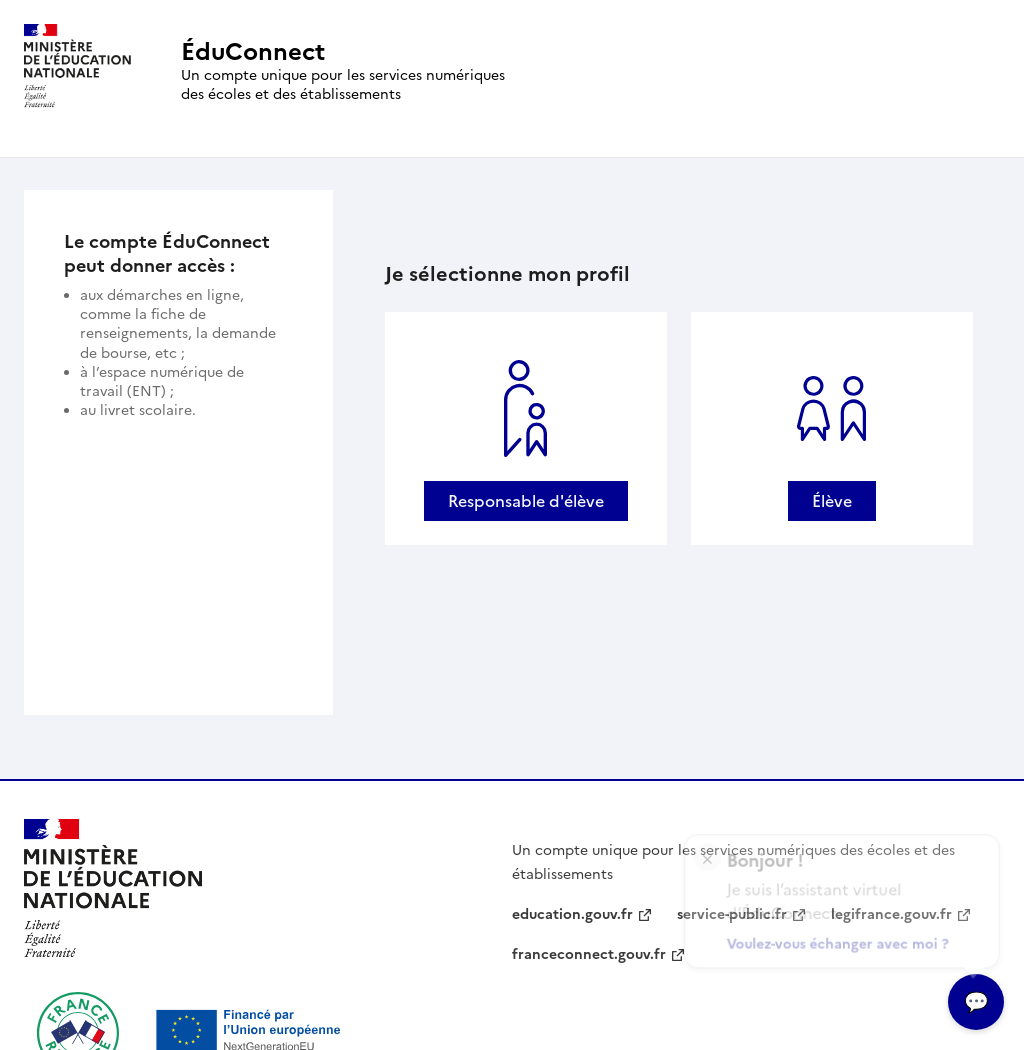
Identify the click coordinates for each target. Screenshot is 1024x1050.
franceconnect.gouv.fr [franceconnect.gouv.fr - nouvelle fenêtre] (589, 954)
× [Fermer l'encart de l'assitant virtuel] (707, 850)
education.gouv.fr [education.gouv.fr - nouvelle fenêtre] (572, 914)
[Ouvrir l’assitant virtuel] (976, 1002)
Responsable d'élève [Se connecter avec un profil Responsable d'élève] (526, 501)
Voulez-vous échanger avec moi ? (839, 939)
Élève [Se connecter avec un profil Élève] (832, 501)
